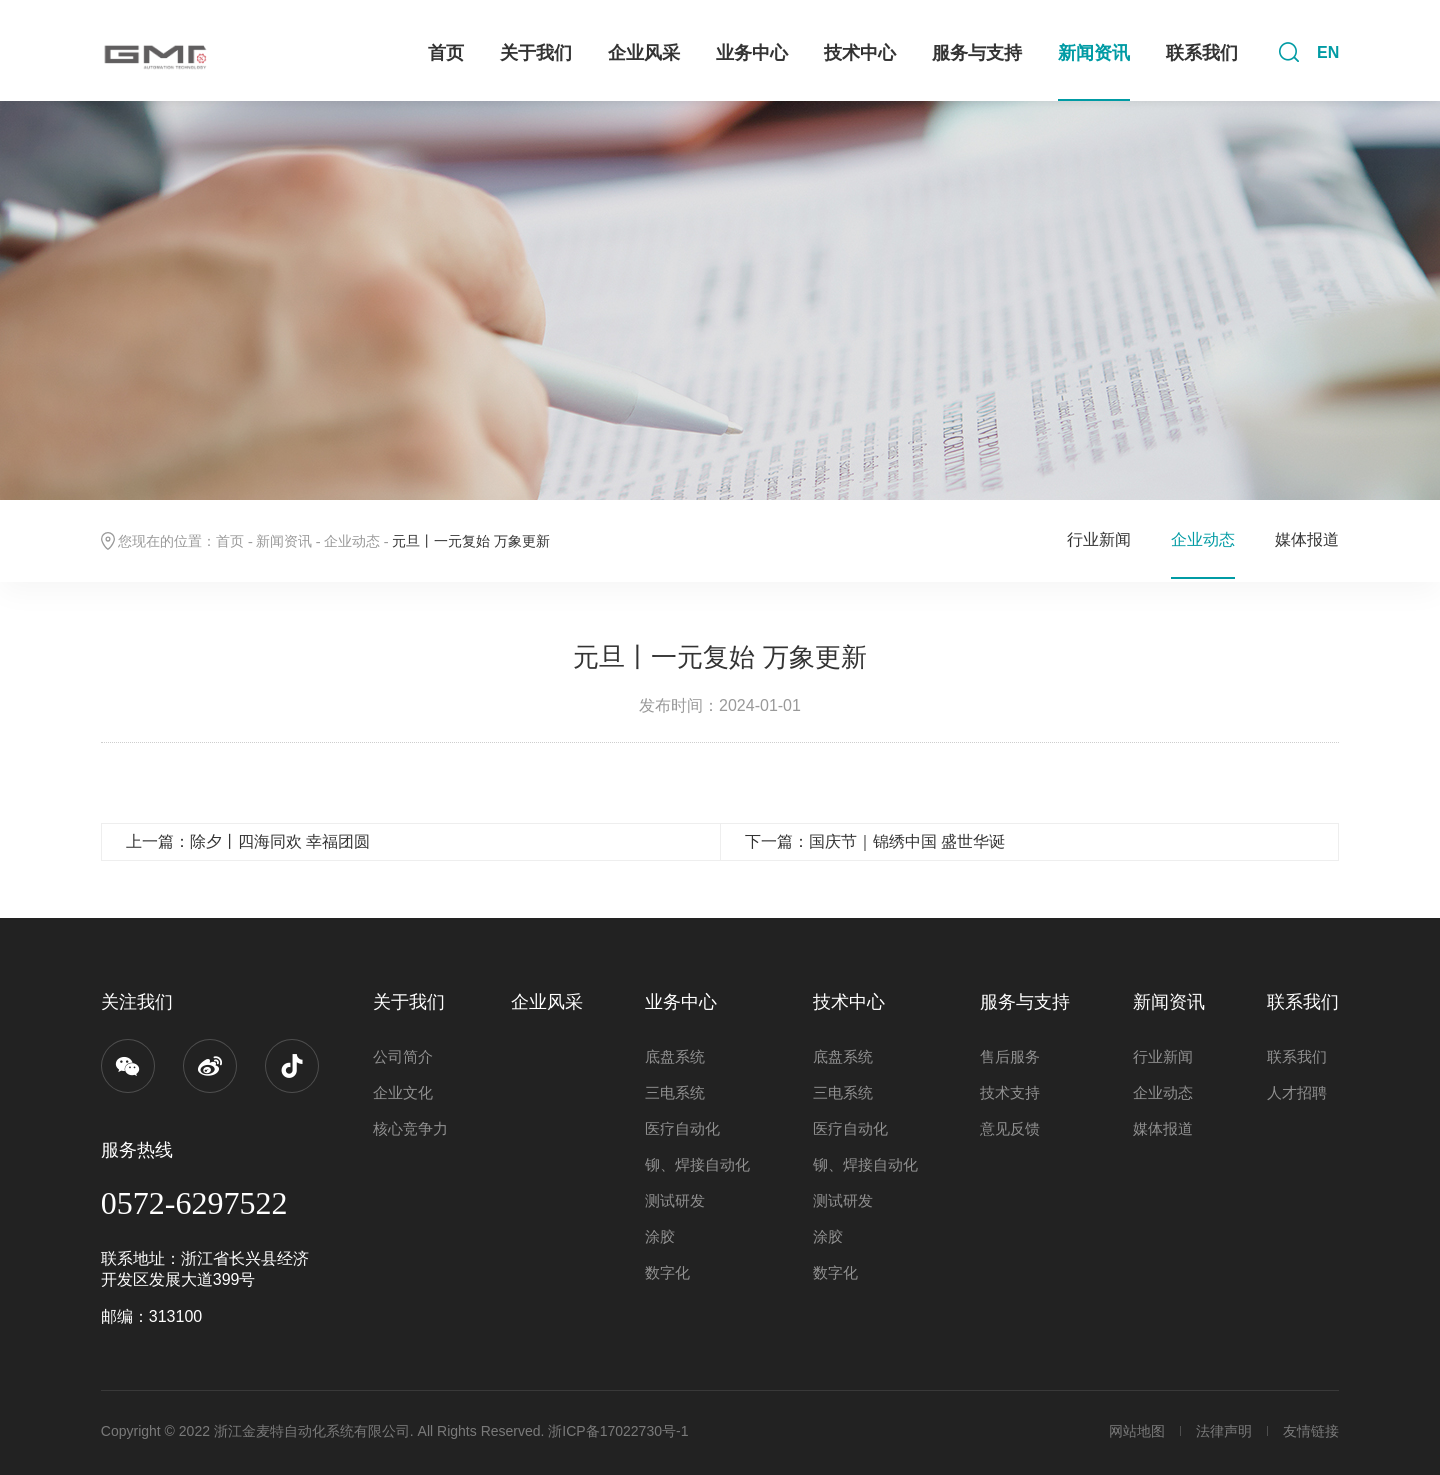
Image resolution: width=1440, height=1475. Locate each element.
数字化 (667, 1272)
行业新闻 (1099, 539)
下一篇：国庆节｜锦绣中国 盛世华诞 (875, 841)
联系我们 (1202, 53)
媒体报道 (1307, 539)
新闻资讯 (1094, 53)
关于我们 (536, 53)
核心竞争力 (410, 1128)
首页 (446, 53)
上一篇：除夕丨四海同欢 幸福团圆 (248, 841)
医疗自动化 (682, 1128)
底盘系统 (675, 1056)
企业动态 (352, 541)
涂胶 (660, 1236)
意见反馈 (1010, 1128)
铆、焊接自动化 (697, 1164)
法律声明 (1224, 1431)
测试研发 (675, 1200)
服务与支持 (977, 53)
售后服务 (1010, 1056)
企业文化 (403, 1092)
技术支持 (1010, 1092)
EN (1328, 52)
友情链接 (1311, 1431)
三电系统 (675, 1092)
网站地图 (1137, 1431)
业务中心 (752, 53)
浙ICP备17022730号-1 (618, 1431)
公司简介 (403, 1056)
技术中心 (860, 53)
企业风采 (644, 53)
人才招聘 (1297, 1092)
